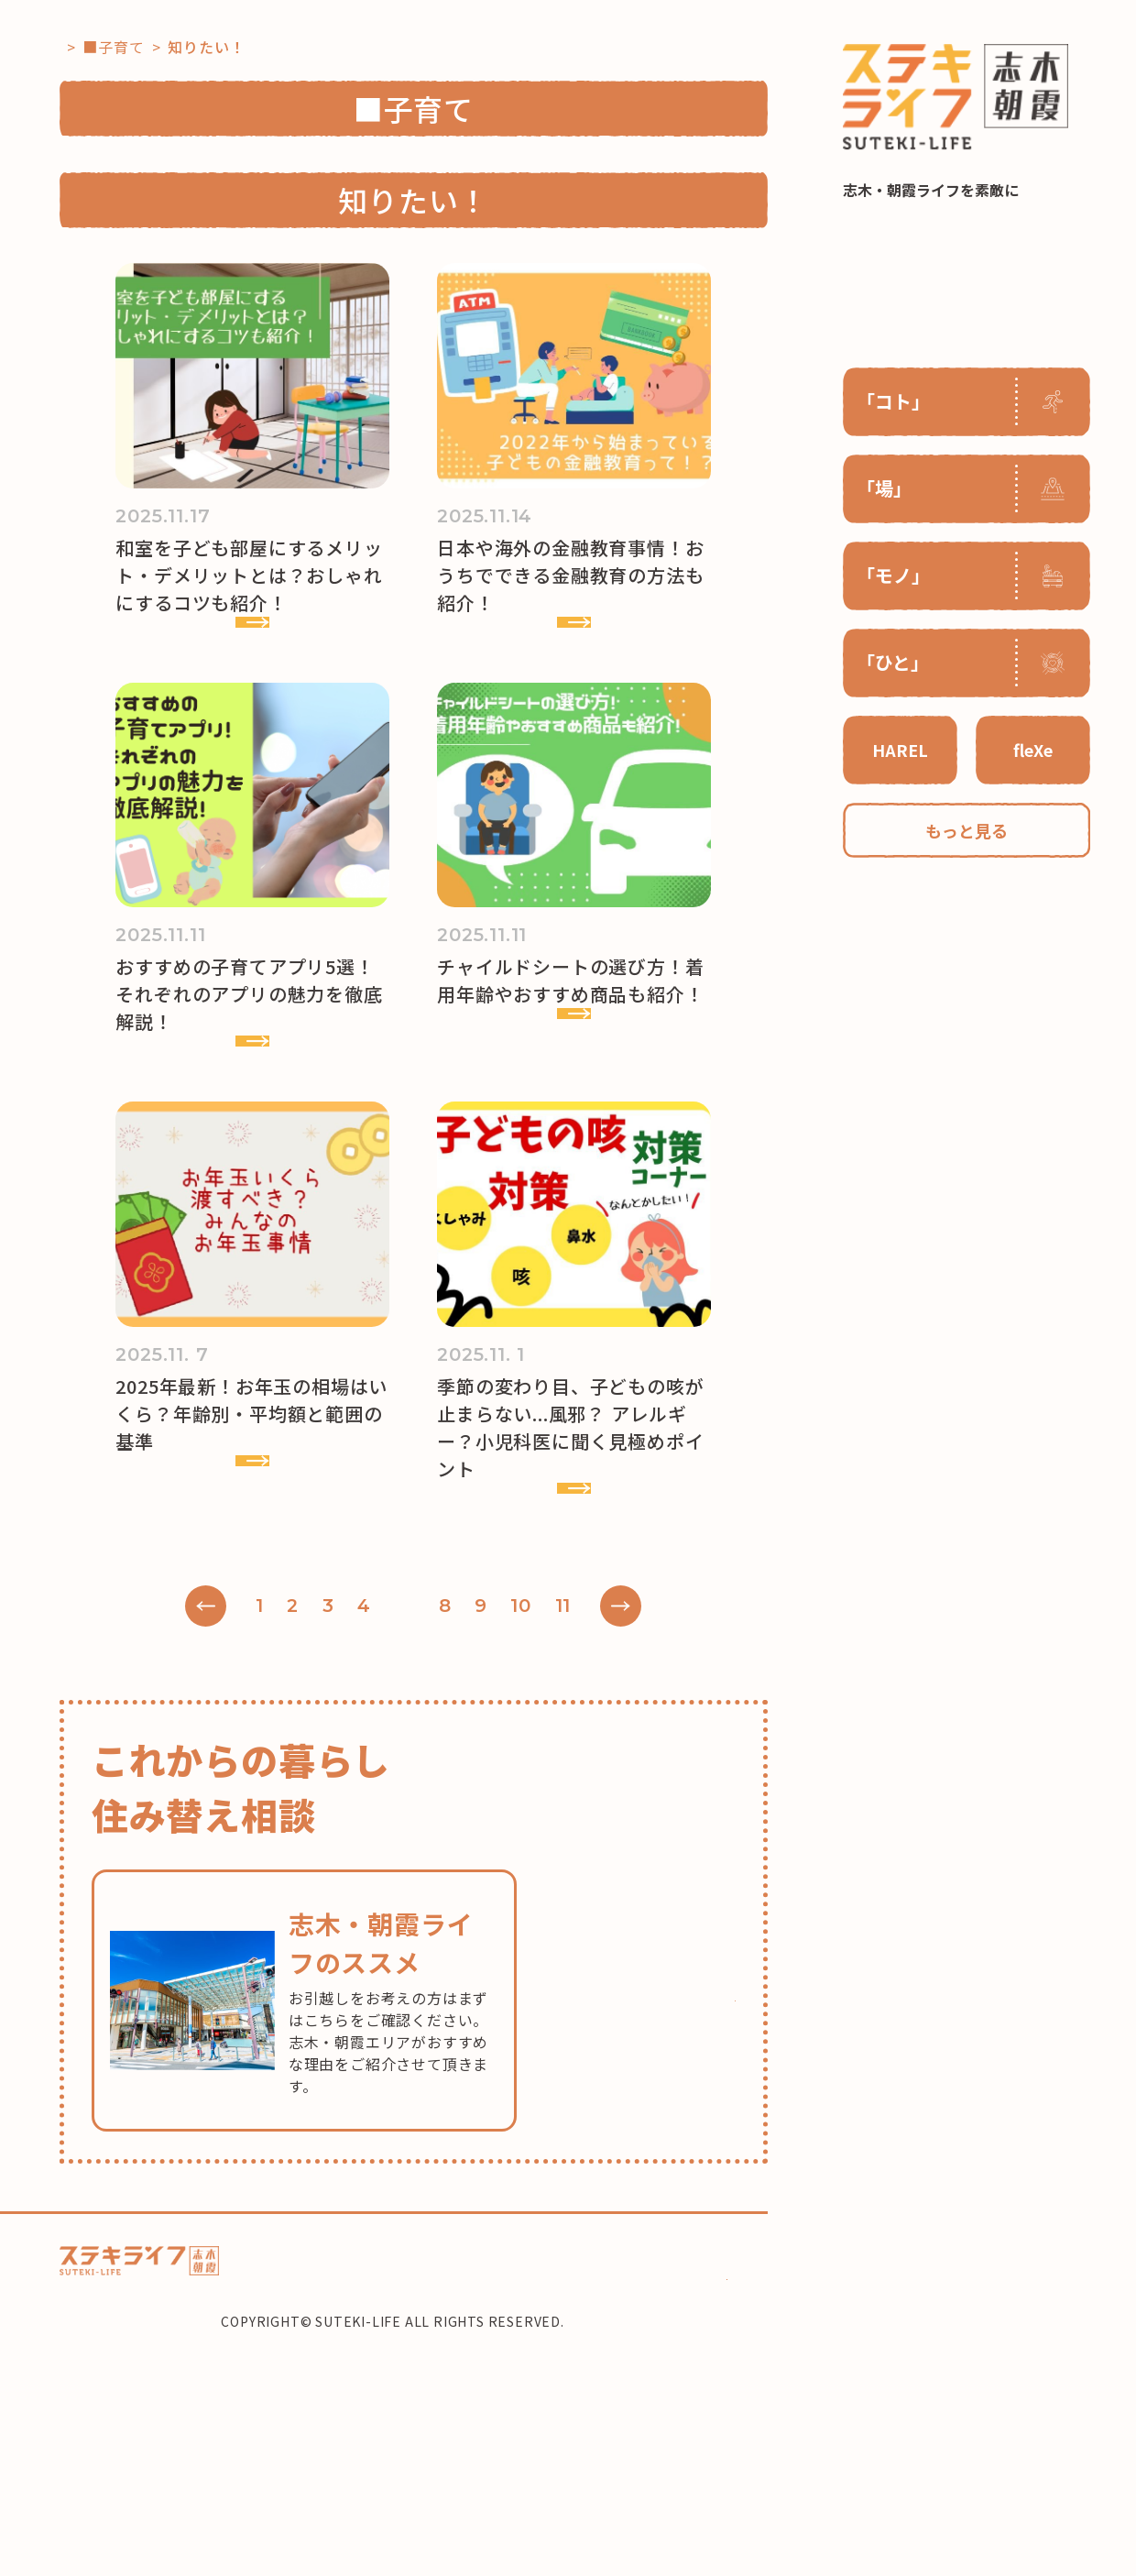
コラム (351, 2462)
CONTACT (688, 2499)
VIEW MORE (235, 675)
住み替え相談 (696, 2462)
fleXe (1033, 750)
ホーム (286, 2462)
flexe (484, 2462)
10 (554, 1814)
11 (596, 1814)
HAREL (900, 750)
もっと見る (966, 830)
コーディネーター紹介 (582, 2462)
